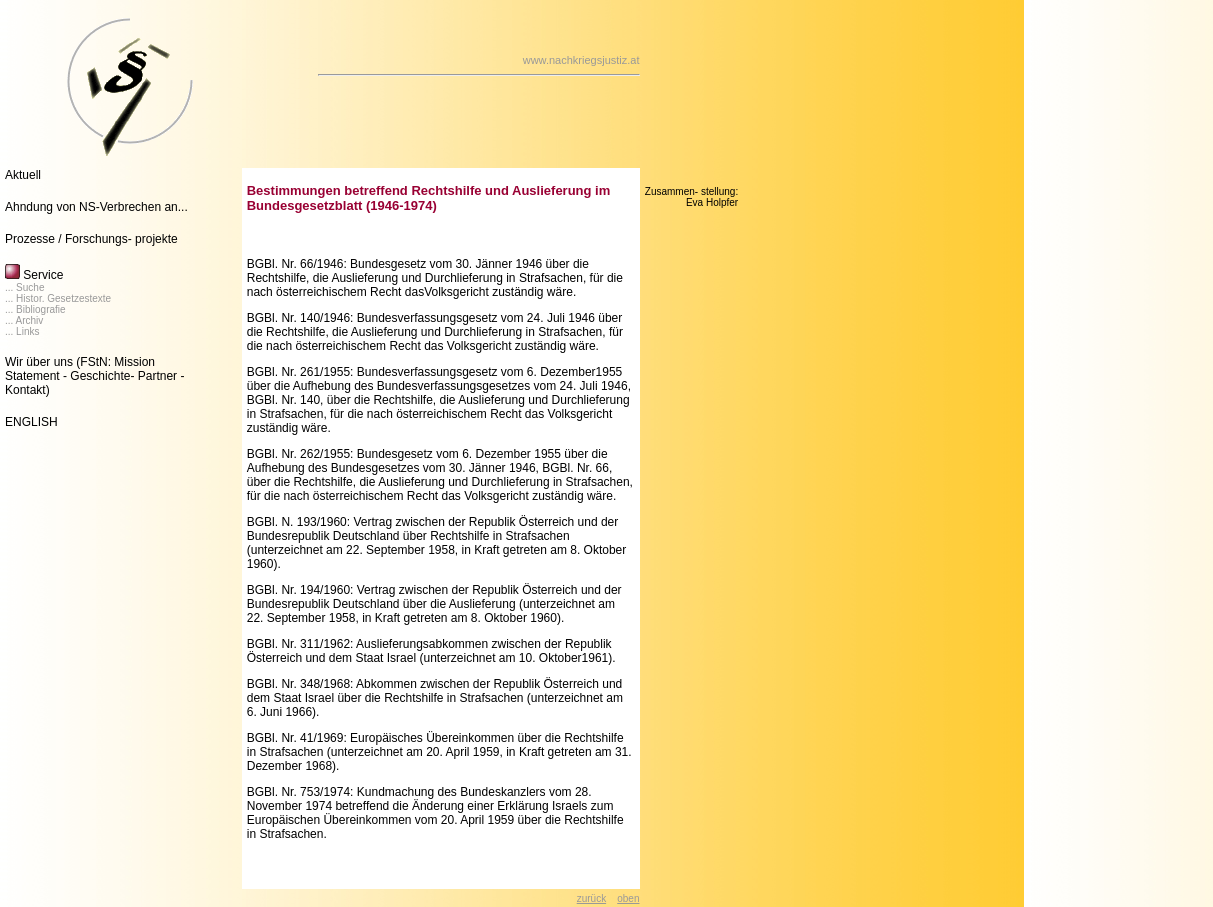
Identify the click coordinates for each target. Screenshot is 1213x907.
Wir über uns (39, 362)
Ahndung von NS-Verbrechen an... (96, 207)
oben (628, 898)
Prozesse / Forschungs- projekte (91, 239)
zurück (591, 898)
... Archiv (24, 320)
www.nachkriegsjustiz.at (581, 60)
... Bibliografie (35, 309)
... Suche (24, 287)
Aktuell (23, 175)
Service (34, 275)
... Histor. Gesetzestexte (58, 298)
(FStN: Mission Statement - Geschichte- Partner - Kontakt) (94, 376)
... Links (22, 331)
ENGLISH (31, 422)
